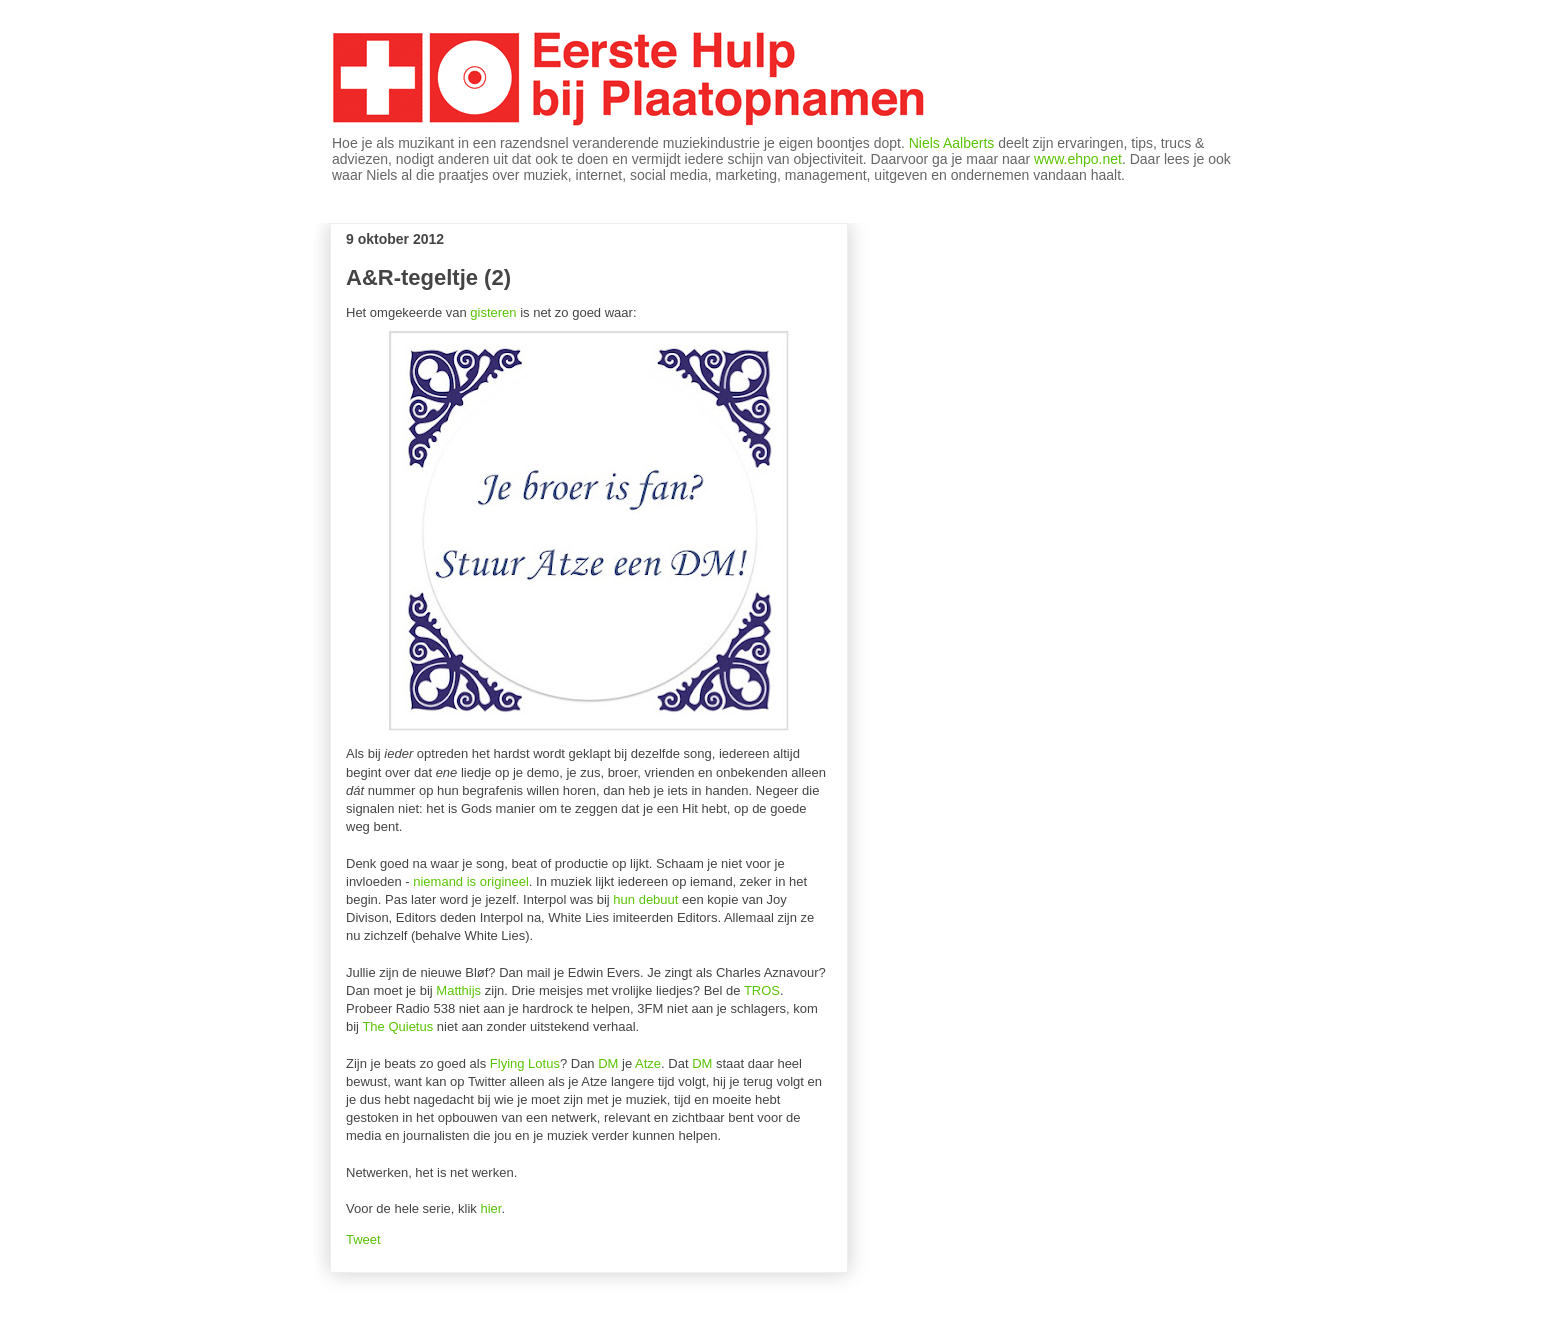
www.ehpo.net (1078, 159)
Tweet (363, 1239)
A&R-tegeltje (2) (428, 277)
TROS (762, 990)
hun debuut (645, 899)
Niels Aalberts (952, 143)
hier (490, 1208)
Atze (648, 1063)
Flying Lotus (525, 1063)
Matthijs (458, 990)
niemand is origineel (471, 881)
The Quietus (397, 1026)
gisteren (493, 312)
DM (608, 1063)
